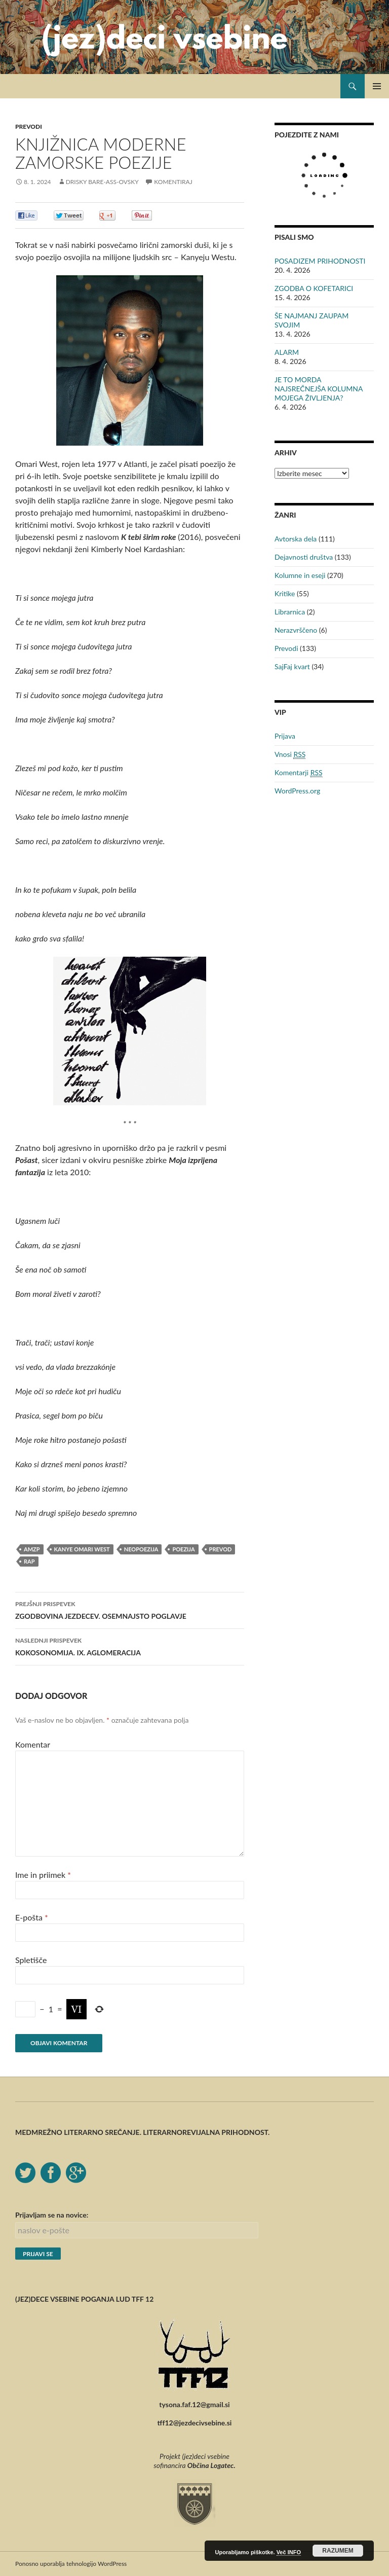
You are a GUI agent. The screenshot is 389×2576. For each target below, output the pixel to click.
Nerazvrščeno (296, 630)
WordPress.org (297, 790)
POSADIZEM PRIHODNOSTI (320, 261)
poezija (183, 1549)
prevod (220, 1549)
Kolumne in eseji (300, 575)
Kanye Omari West (82, 1549)
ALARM (287, 352)
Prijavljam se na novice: (51, 2214)
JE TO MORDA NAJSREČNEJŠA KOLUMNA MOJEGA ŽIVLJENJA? (319, 388)
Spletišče (31, 1960)
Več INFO (289, 2552)
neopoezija (141, 1549)
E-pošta (31, 1917)
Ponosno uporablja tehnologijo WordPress (71, 2563)
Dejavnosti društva (304, 557)
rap (29, 1561)
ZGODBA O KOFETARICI (314, 288)
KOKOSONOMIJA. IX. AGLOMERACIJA (129, 1646)
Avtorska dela (296, 538)
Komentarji (299, 772)
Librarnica (290, 611)
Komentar (32, 1744)
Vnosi (290, 754)
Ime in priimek (43, 1874)
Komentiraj (173, 182)
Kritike (285, 593)
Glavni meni (377, 86)
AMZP (32, 1549)
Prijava (285, 736)
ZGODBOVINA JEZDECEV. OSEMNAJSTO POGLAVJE (129, 1609)
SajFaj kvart (292, 666)
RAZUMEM (337, 2550)
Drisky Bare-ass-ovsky (102, 182)
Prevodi (28, 126)
